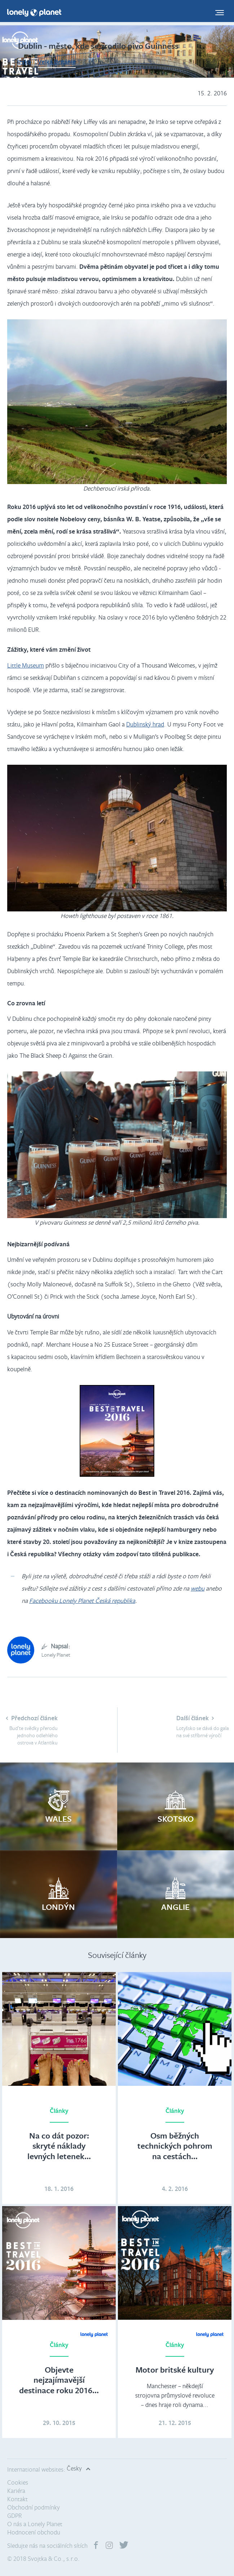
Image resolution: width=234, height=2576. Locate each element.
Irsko (24, 61)
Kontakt (17, 2499)
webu (197, 1588)
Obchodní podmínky (33, 2507)
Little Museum (25, 665)
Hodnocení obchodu (33, 2532)
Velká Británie (57, 61)
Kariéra (16, 2490)
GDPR (14, 2515)
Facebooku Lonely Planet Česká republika (82, 1600)
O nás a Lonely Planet (34, 2524)
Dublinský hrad (145, 724)
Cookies (17, 2482)
